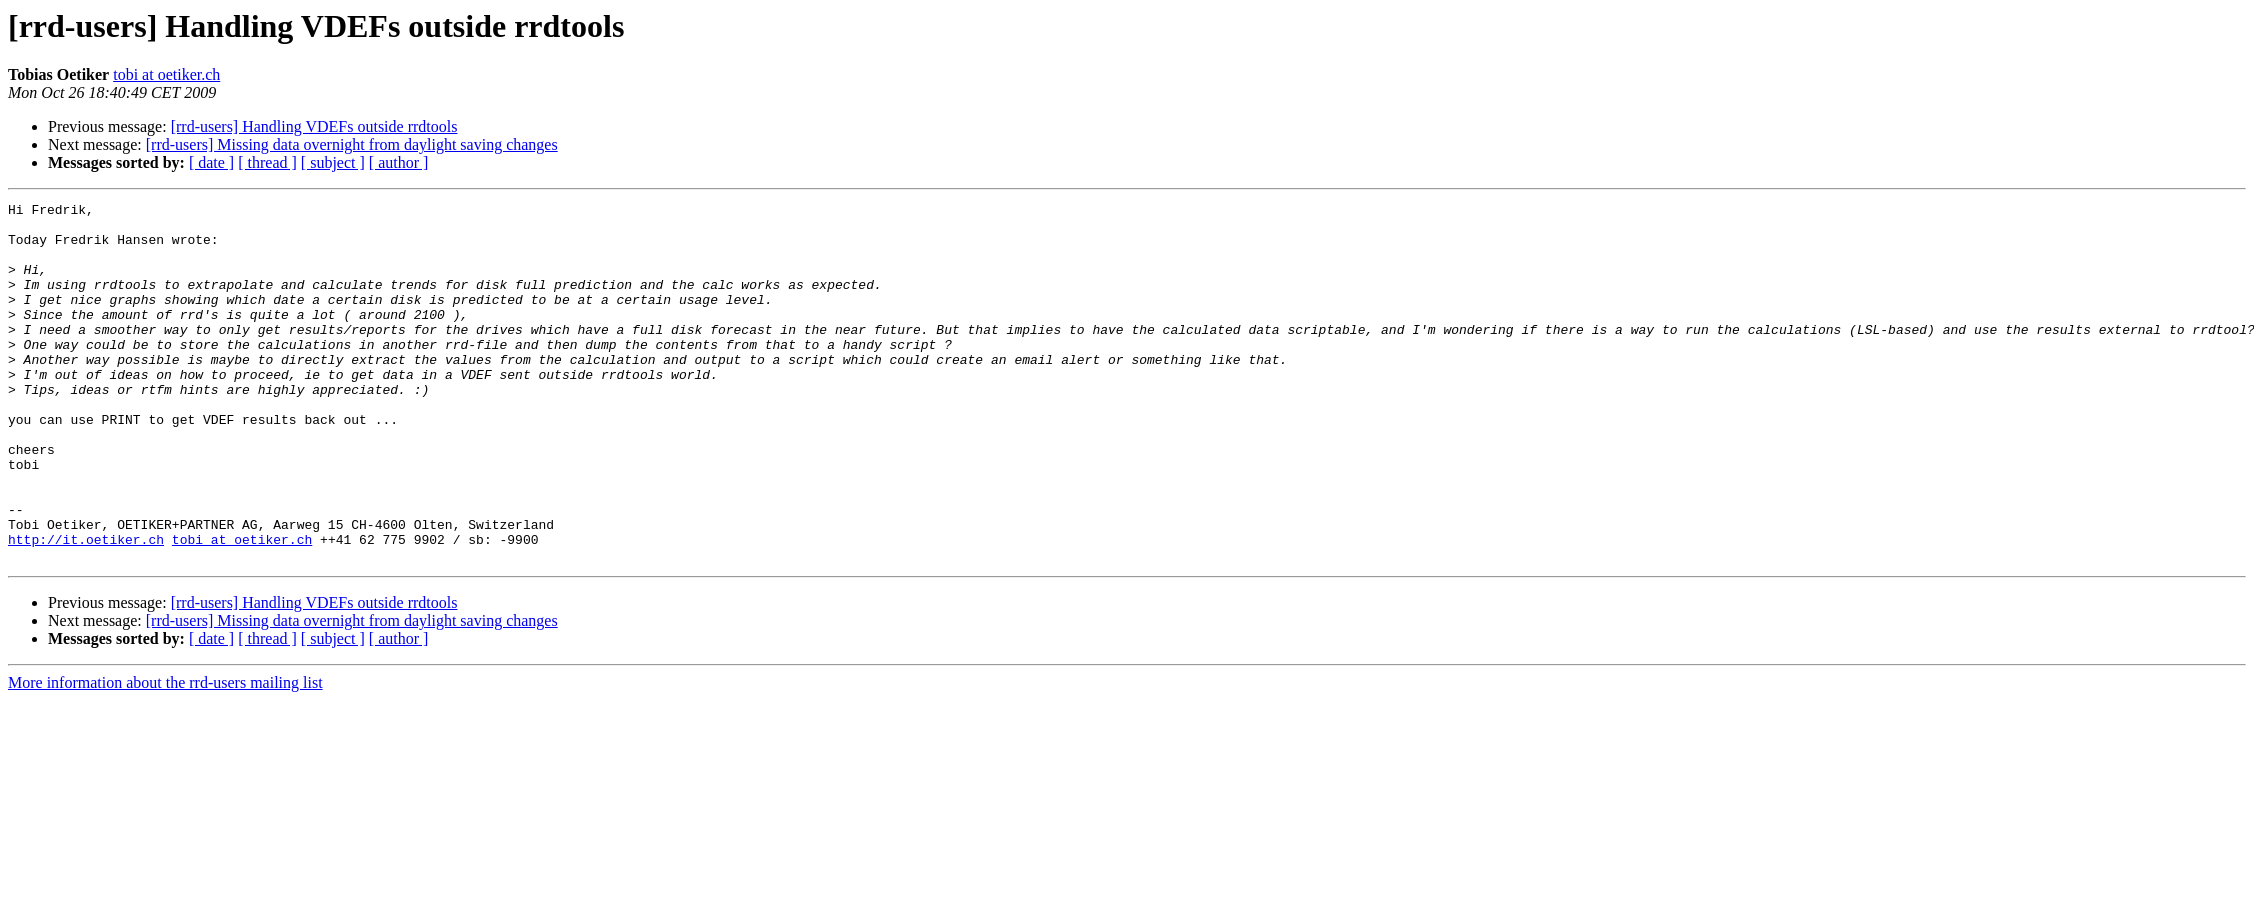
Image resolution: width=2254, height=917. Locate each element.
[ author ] (399, 162)
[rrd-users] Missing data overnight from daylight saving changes (352, 144)
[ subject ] (333, 162)
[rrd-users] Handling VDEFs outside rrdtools (314, 126)
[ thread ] (267, 162)
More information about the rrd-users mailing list (165, 754)
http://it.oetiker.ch (86, 608)
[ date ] (211, 162)
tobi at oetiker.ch (166, 74)
